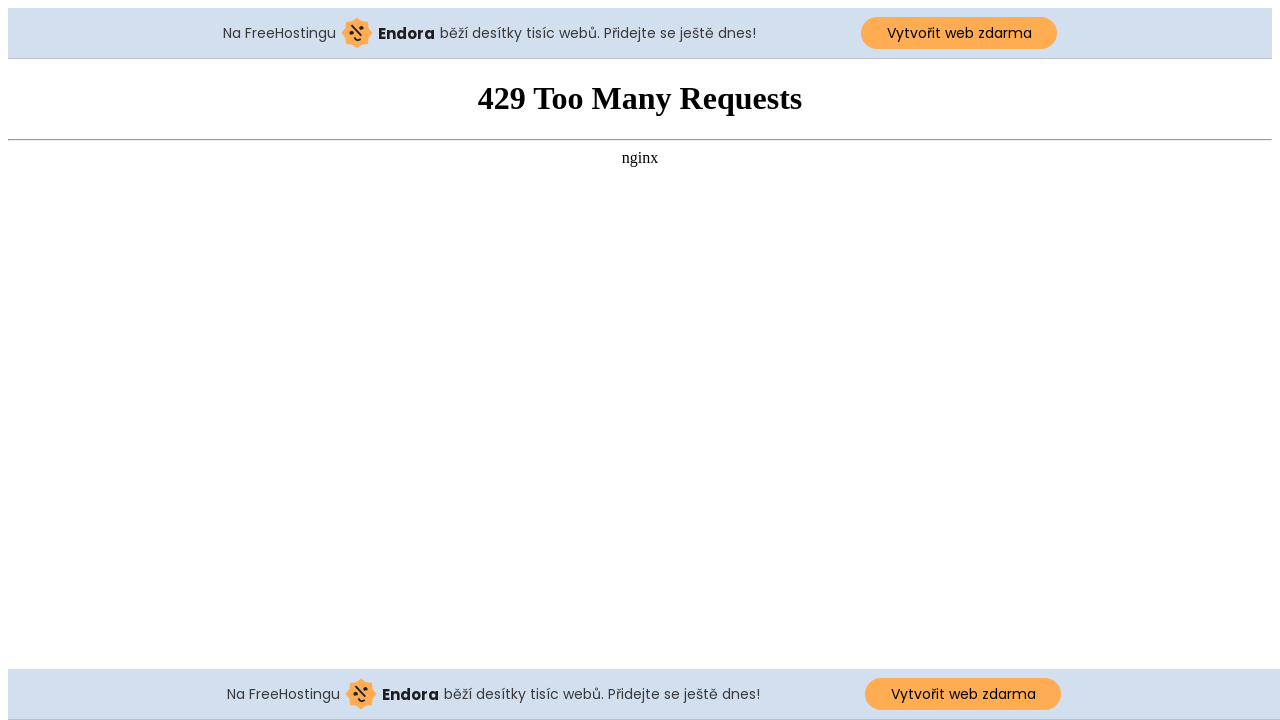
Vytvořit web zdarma (959, 33)
